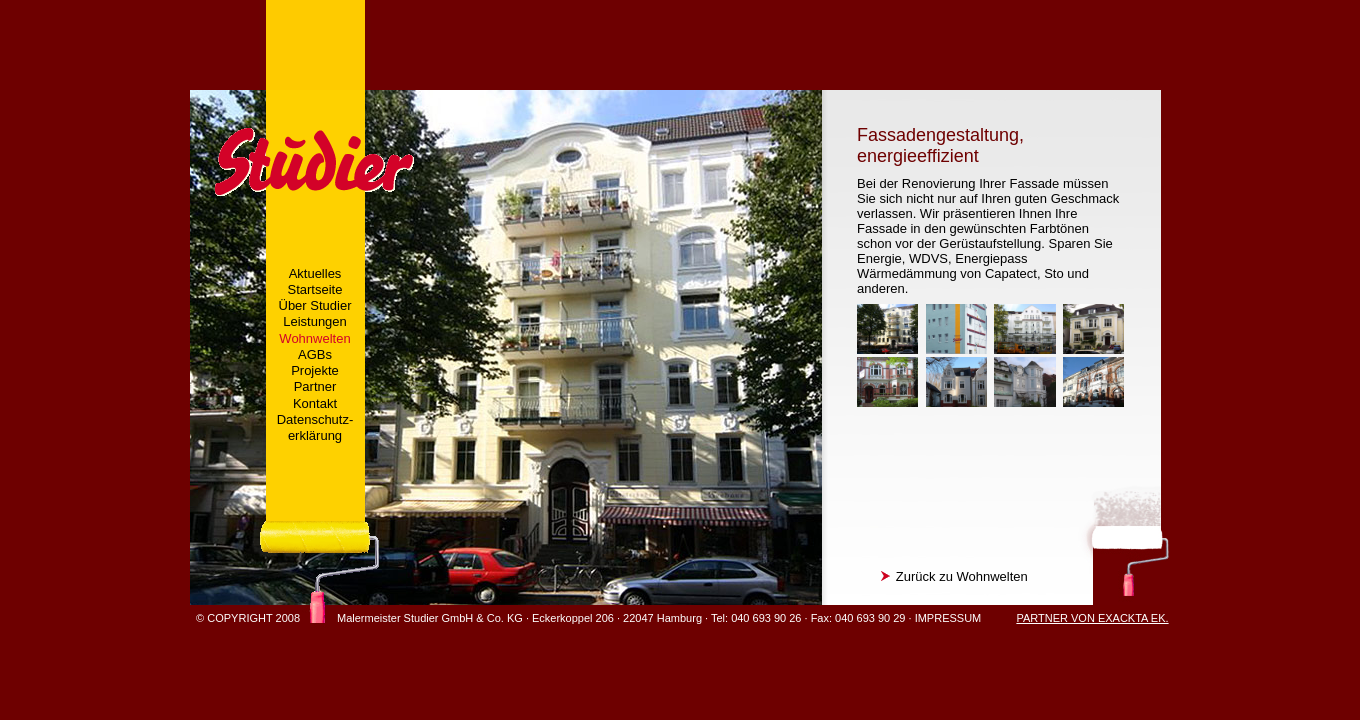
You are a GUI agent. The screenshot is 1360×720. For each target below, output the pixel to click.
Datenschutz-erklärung (315, 427)
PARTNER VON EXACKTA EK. (1092, 618)
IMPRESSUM (948, 618)
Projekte (315, 370)
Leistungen (315, 321)
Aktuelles (315, 273)
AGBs (315, 354)
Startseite (315, 289)
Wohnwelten (314, 338)
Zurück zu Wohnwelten (954, 576)
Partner (315, 386)
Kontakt (315, 403)
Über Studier (315, 305)
